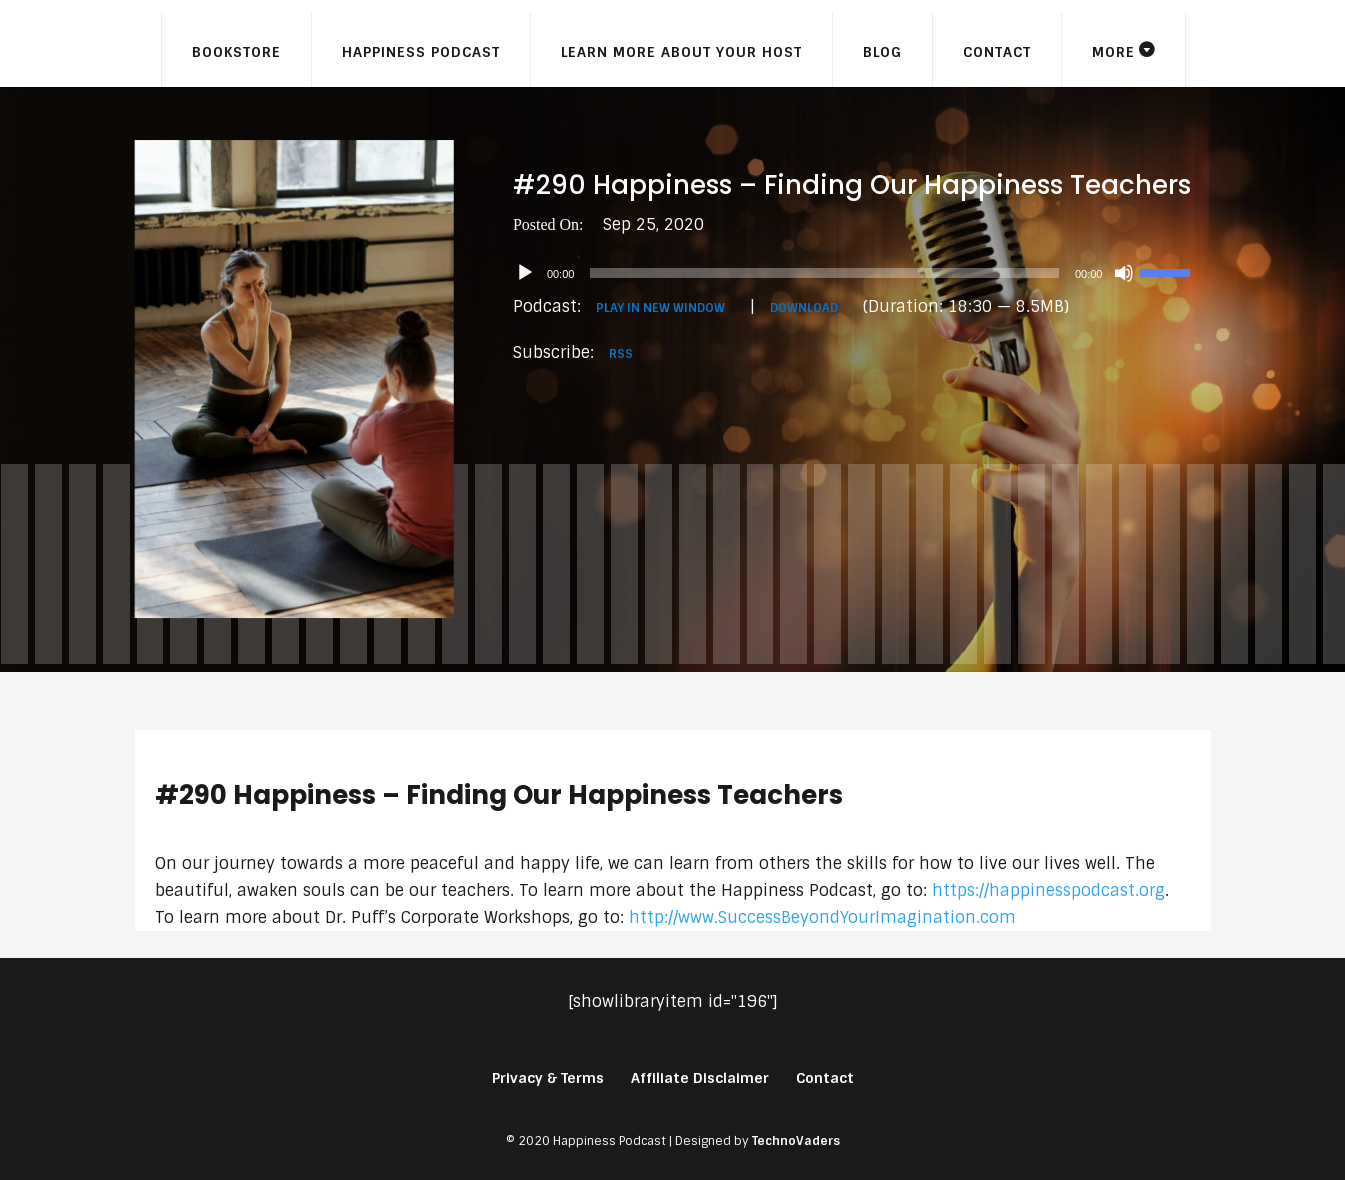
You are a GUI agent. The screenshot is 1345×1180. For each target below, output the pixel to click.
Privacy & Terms (548, 1078)
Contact (997, 52)
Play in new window (660, 308)
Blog (882, 52)
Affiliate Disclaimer (700, 1078)
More (1113, 52)
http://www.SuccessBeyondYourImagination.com (822, 917)
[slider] (824, 273)
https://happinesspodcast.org (1048, 890)
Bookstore (236, 52)
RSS (621, 354)
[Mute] (1124, 273)
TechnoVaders (796, 1141)
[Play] (525, 273)
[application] (862, 273)
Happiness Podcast (421, 52)
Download (804, 308)
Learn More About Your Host (681, 52)
